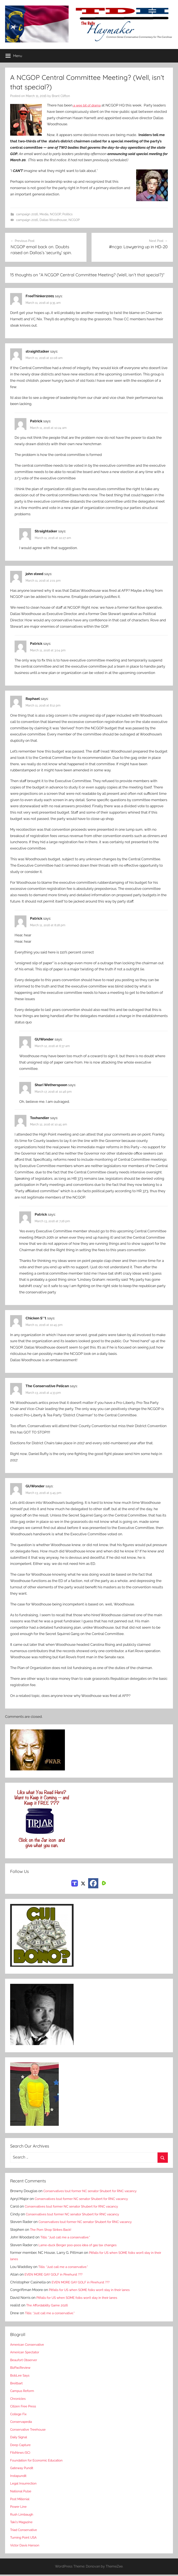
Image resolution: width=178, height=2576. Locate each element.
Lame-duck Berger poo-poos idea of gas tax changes (82, 2246)
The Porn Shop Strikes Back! (53, 2231)
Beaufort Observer (25, 2361)
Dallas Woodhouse (53, 220)
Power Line (19, 2508)
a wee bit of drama (88, 105)
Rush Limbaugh (23, 2515)
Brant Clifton (61, 96)
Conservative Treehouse (30, 2431)
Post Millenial (21, 2500)
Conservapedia (22, 2423)
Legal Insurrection (25, 2485)
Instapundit (19, 2477)
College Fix (19, 2415)
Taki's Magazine (23, 2523)
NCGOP (55, 215)
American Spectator (26, 2353)
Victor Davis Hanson (26, 2546)
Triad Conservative (25, 2531)
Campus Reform (23, 2392)
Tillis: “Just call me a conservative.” (68, 2238)
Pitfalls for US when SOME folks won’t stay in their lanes (95, 2291)
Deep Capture (21, 2446)
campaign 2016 (27, 215)
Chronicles (19, 2400)
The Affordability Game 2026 (49, 2307)
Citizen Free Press (25, 2408)
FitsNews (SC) (21, 2454)
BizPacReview (21, 2369)
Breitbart (17, 2384)
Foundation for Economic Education (39, 2461)
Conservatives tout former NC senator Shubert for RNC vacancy (95, 2192)
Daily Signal (20, 2438)
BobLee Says (20, 2377)
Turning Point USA (25, 2539)
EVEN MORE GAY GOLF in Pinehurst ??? (57, 2276)
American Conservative (29, 2346)
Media (44, 215)
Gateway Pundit (23, 2469)
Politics (67, 215)
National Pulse (22, 2492)
